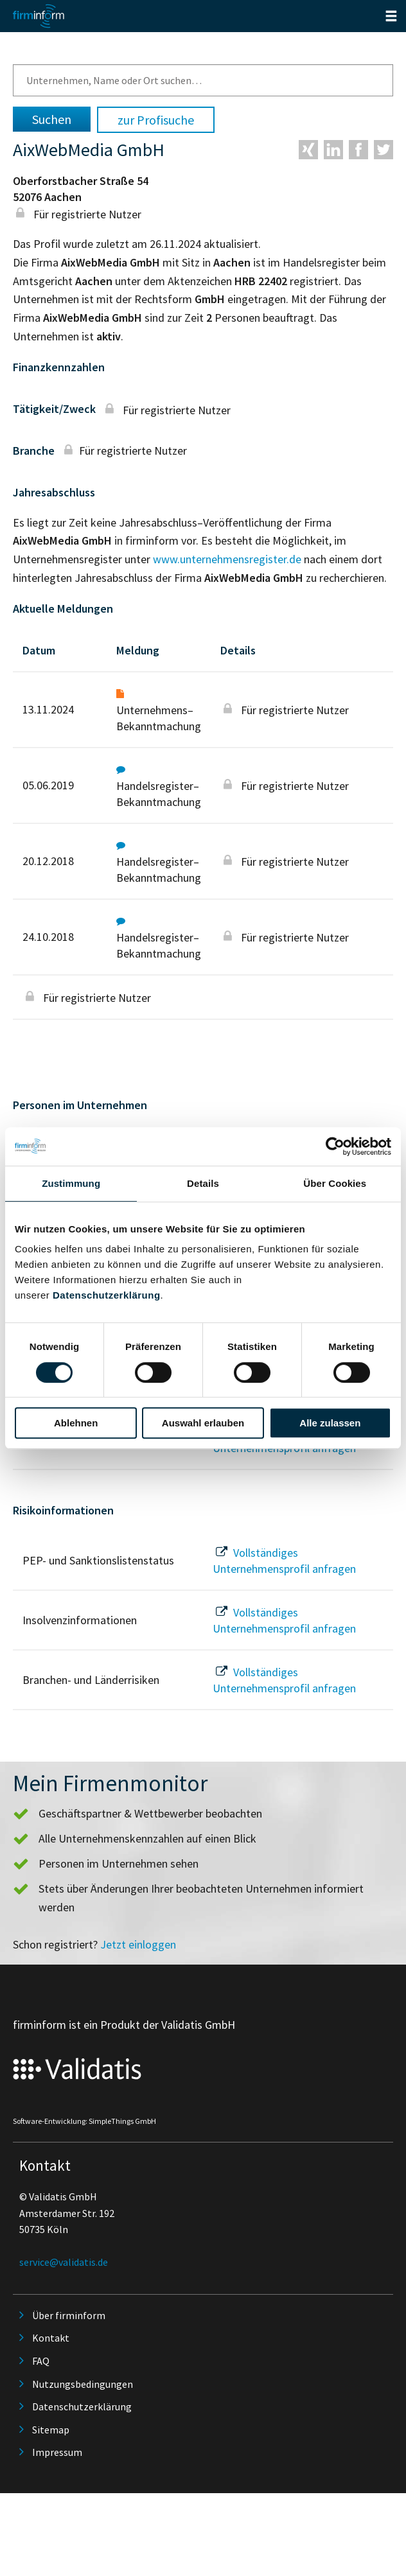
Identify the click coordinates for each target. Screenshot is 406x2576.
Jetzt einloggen (138, 1944)
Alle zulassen (329, 1422)
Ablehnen (76, 1422)
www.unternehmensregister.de (227, 559)
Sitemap (50, 2429)
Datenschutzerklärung (107, 1295)
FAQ (40, 2360)
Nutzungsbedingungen (82, 2384)
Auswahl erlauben (203, 1422)
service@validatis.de (63, 2262)
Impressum (57, 2452)
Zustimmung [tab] (71, 1183)
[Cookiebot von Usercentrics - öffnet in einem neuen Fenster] (335, 1146)
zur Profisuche (156, 120)
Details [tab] (203, 1183)
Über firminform (68, 2315)
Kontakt (50, 2337)
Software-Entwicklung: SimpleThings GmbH (84, 2121)
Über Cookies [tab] (334, 1183)
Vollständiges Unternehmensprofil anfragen (284, 1560)
